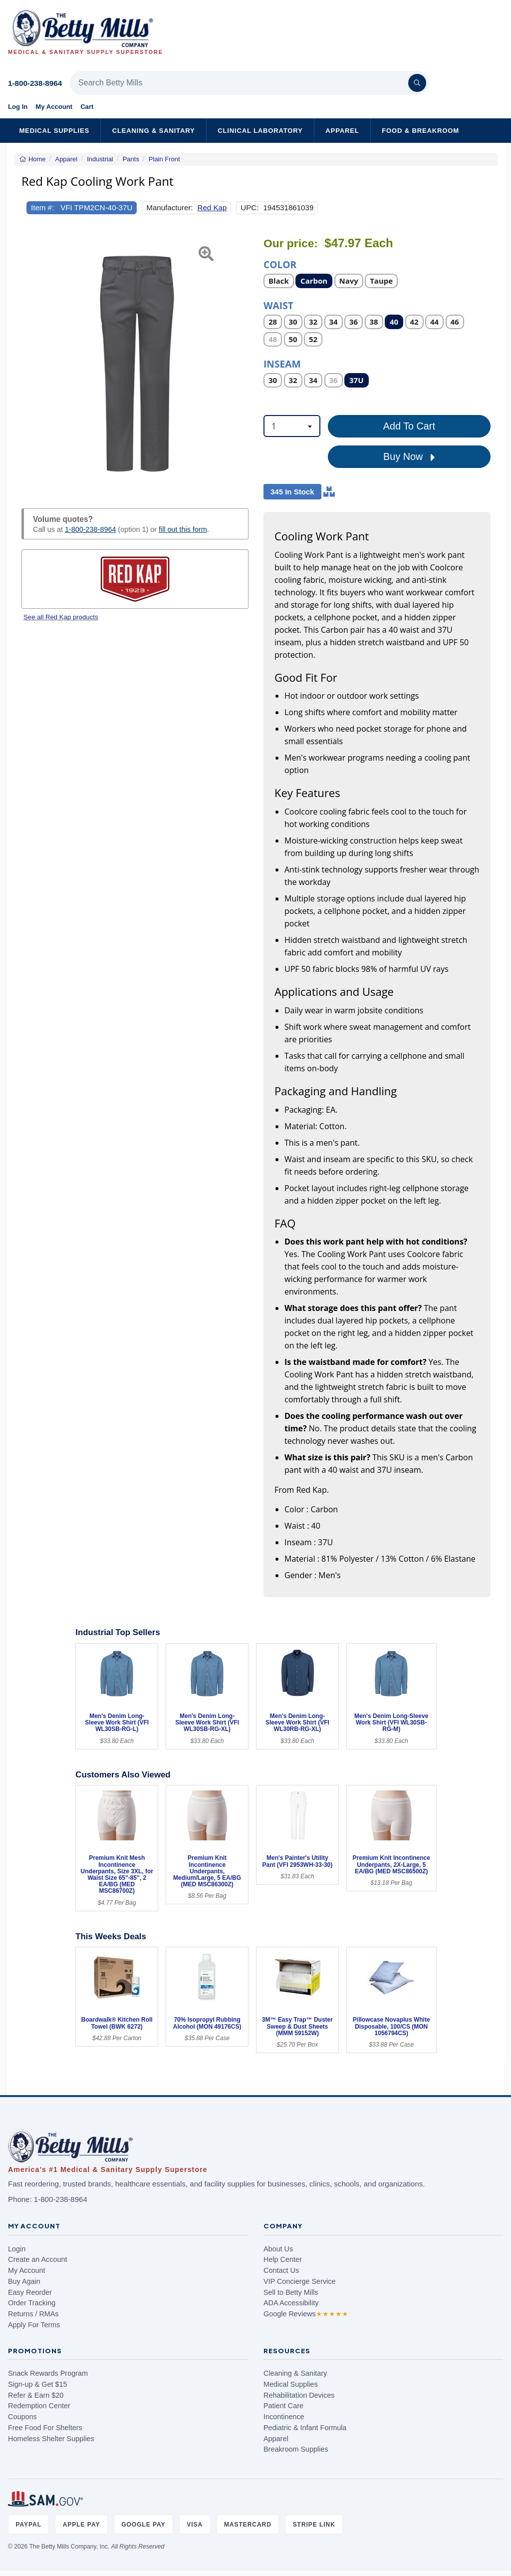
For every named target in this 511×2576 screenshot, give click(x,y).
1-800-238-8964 (35, 83)
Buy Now (409, 457)
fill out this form (183, 529)
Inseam (282, 363)
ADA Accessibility (290, 2303)
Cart (86, 106)
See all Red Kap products (60, 617)
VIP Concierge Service (299, 2281)
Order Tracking (31, 2303)
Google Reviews (305, 2314)
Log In (17, 106)
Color (279, 264)
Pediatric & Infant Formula (304, 2428)
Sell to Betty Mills (290, 2292)
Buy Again (24, 2281)
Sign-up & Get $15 (37, 2384)
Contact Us (281, 2270)
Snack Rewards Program (48, 2373)
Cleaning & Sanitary (153, 130)
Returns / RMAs (33, 2314)
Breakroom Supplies (295, 2449)
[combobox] (291, 426)
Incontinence (283, 2417)
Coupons (22, 2417)
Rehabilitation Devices (298, 2395)
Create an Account (37, 2259)
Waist (278, 305)
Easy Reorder (30, 2292)
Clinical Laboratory (260, 130)
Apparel (342, 130)
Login (16, 2249)
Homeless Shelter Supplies (51, 2439)
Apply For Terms (34, 2325)
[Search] (417, 83)
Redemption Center (39, 2406)
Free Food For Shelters (45, 2428)
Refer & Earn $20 (35, 2395)
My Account (53, 106)
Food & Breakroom (420, 130)
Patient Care (283, 2406)
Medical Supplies (54, 130)
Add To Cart (409, 426)
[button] (29, 361)
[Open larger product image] (135, 361)
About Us (278, 2249)
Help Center (282, 2259)
